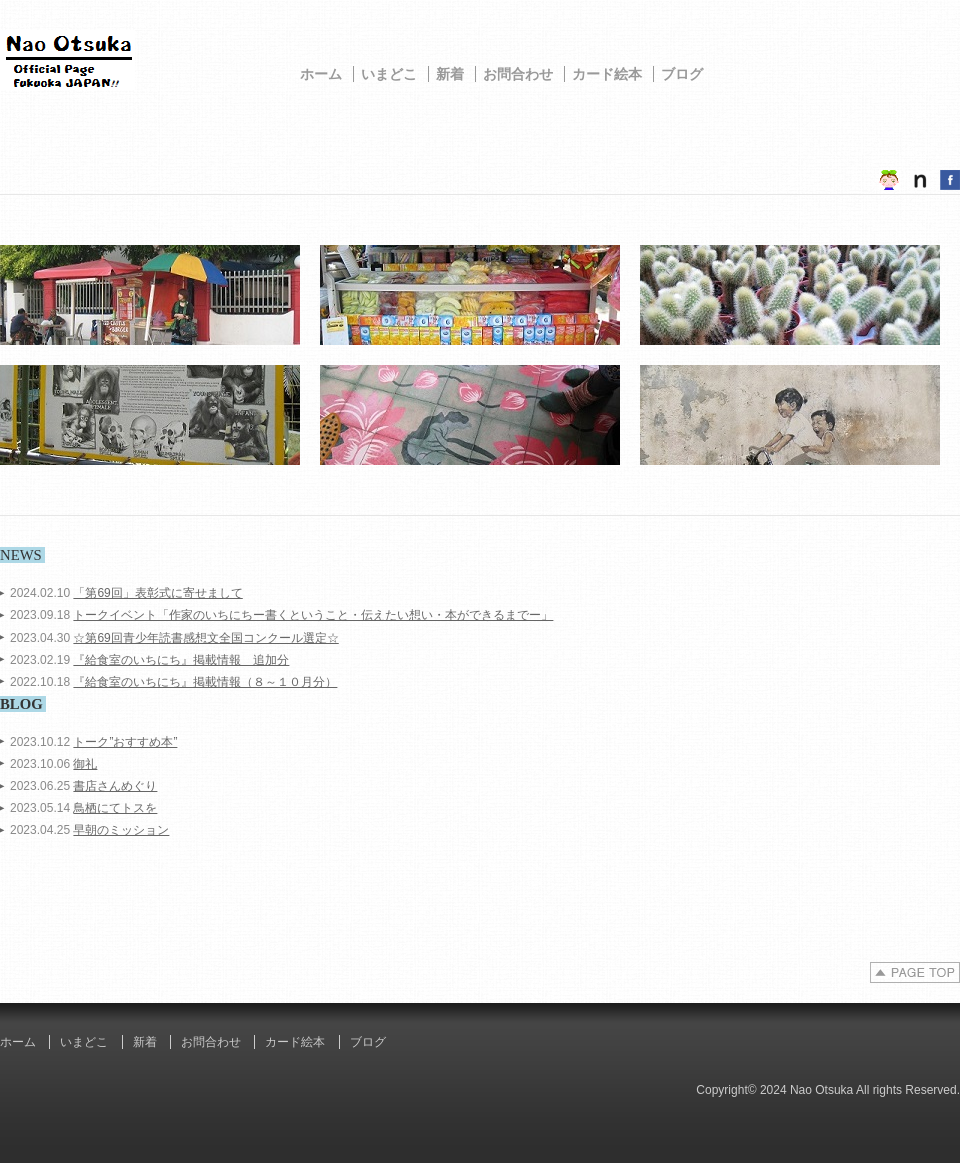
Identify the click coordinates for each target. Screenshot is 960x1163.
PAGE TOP (915, 972)
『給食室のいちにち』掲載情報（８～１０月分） (205, 682)
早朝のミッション (121, 830)
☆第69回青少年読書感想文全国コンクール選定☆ (205, 638)
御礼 (85, 764)
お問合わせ (518, 74)
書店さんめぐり (115, 786)
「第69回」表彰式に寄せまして (157, 593)
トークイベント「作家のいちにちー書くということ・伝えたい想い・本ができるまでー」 (313, 615)
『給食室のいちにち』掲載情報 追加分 (181, 660)
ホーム (321, 74)
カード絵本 (607, 74)
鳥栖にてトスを (115, 808)
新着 (450, 74)
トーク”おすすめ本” (125, 742)
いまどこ (389, 74)
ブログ (682, 74)
